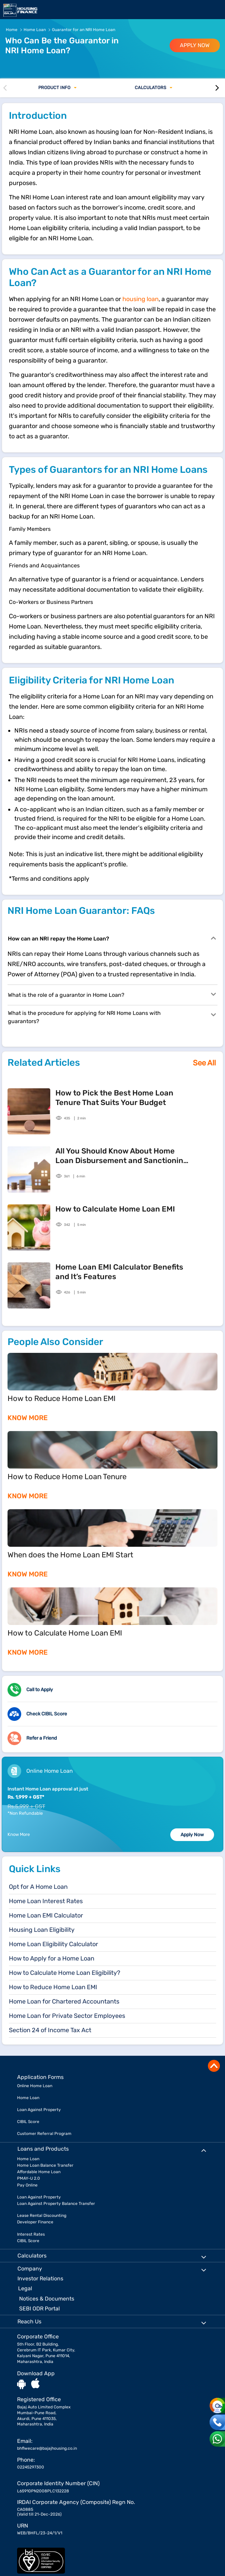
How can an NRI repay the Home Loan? (102, 938)
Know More (19, 1834)
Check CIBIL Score (46, 1714)
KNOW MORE (28, 1418)
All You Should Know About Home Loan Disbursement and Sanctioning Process (121, 1155)
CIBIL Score (28, 2121)
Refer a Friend (41, 1738)
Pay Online (27, 2185)
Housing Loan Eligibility (42, 1930)
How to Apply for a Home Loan (51, 1958)
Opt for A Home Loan (38, 1887)
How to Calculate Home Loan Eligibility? (64, 1973)
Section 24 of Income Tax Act (50, 2030)
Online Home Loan (34, 2085)
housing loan (140, 299)
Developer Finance (35, 2222)
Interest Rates (31, 2234)
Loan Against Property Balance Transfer (56, 2203)
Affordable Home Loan (39, 2171)
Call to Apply (39, 1690)
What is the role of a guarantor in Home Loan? (102, 994)
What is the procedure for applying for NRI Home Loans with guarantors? (102, 1016)
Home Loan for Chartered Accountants (64, 2001)
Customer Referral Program (44, 2133)
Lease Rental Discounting (41, 2215)
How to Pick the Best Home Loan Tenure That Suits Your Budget (114, 1097)
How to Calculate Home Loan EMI (115, 1209)
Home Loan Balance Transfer (45, 2165)
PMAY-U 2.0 (28, 2178)
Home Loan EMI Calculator (46, 1915)
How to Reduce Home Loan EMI (53, 1987)
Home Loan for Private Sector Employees (67, 2016)
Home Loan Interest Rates (46, 1901)
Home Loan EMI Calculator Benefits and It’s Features (119, 1271)
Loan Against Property (39, 2109)
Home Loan (28, 2097)
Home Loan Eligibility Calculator (53, 1944)
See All (204, 1062)
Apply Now (192, 1835)
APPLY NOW (195, 45)
